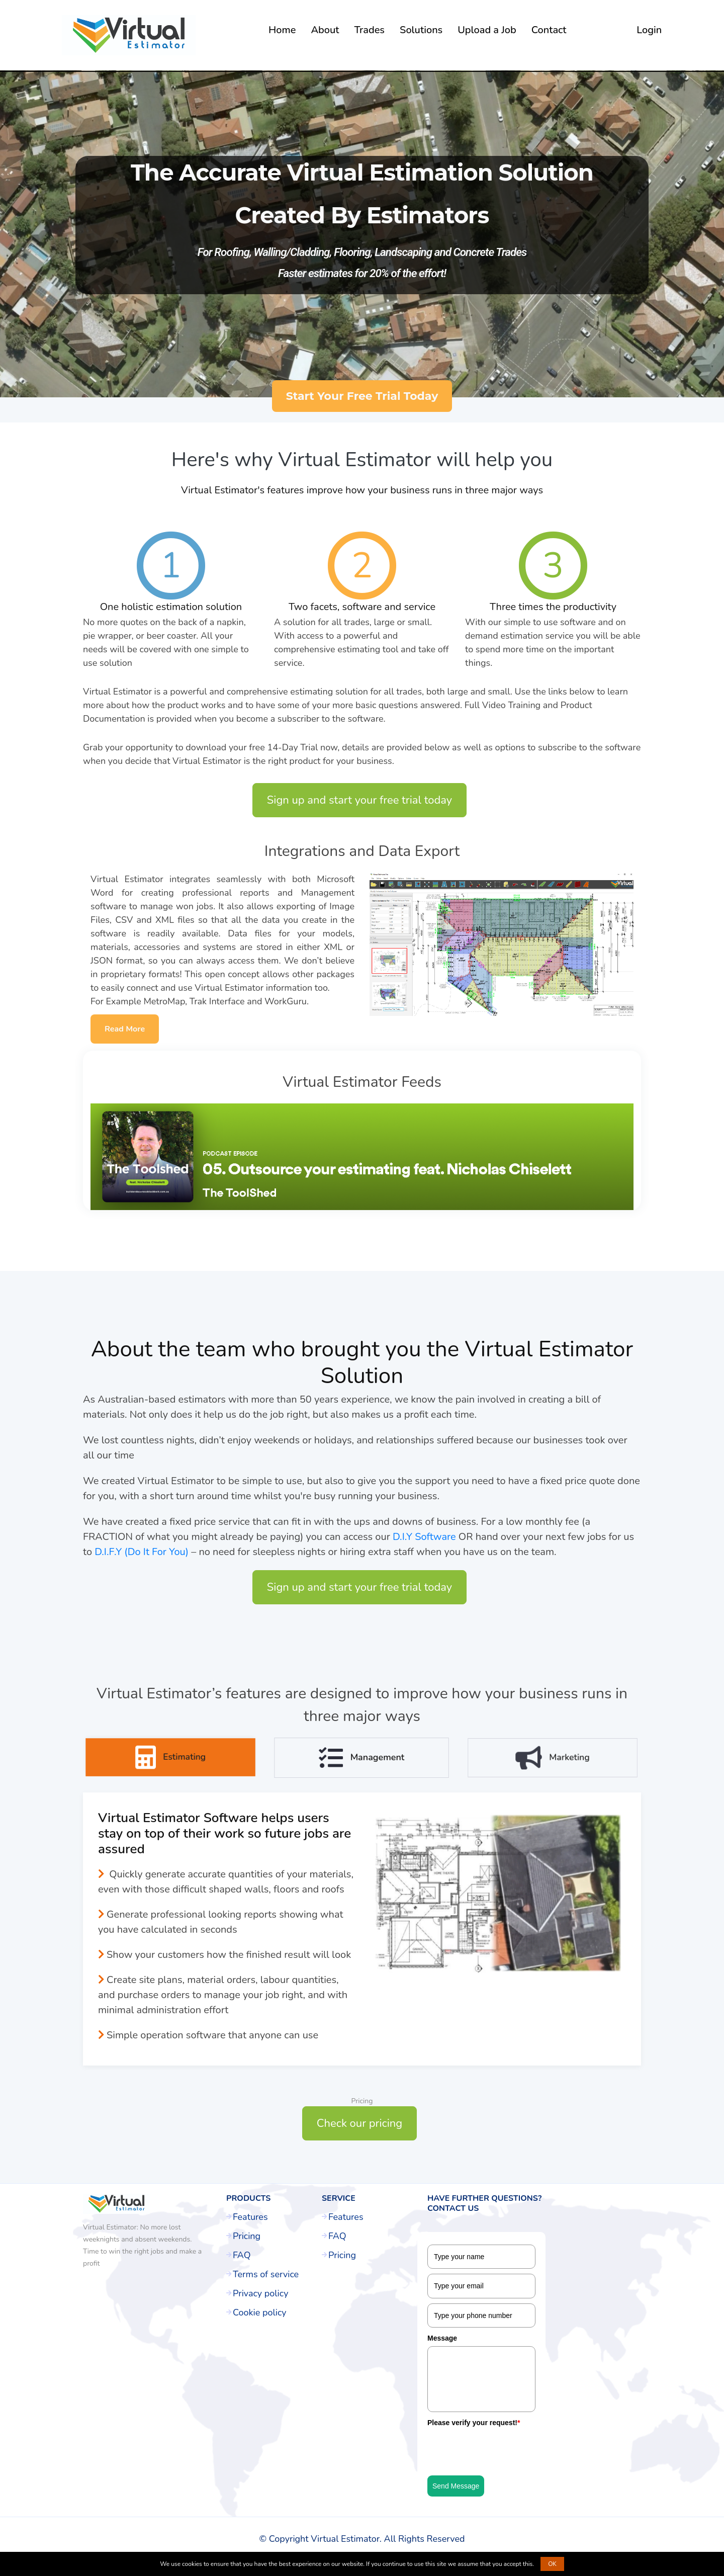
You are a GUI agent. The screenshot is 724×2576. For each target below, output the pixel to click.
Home (282, 30)
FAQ (242, 2255)
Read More (125, 1029)
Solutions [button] (421, 30)
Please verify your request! (473, 2423)
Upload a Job (487, 30)
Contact (549, 30)
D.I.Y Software (424, 1545)
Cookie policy (260, 2312)
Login (649, 30)
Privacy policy (260, 2293)
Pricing (246, 2236)
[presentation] (503, 2450)
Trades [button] (369, 30)
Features (250, 2216)
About (325, 30)
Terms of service (266, 2274)
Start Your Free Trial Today (362, 396)
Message (442, 2338)
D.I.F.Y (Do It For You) (142, 1560)
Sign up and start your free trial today (359, 800)
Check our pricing (359, 2123)
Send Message (455, 2486)
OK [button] (552, 2564)
